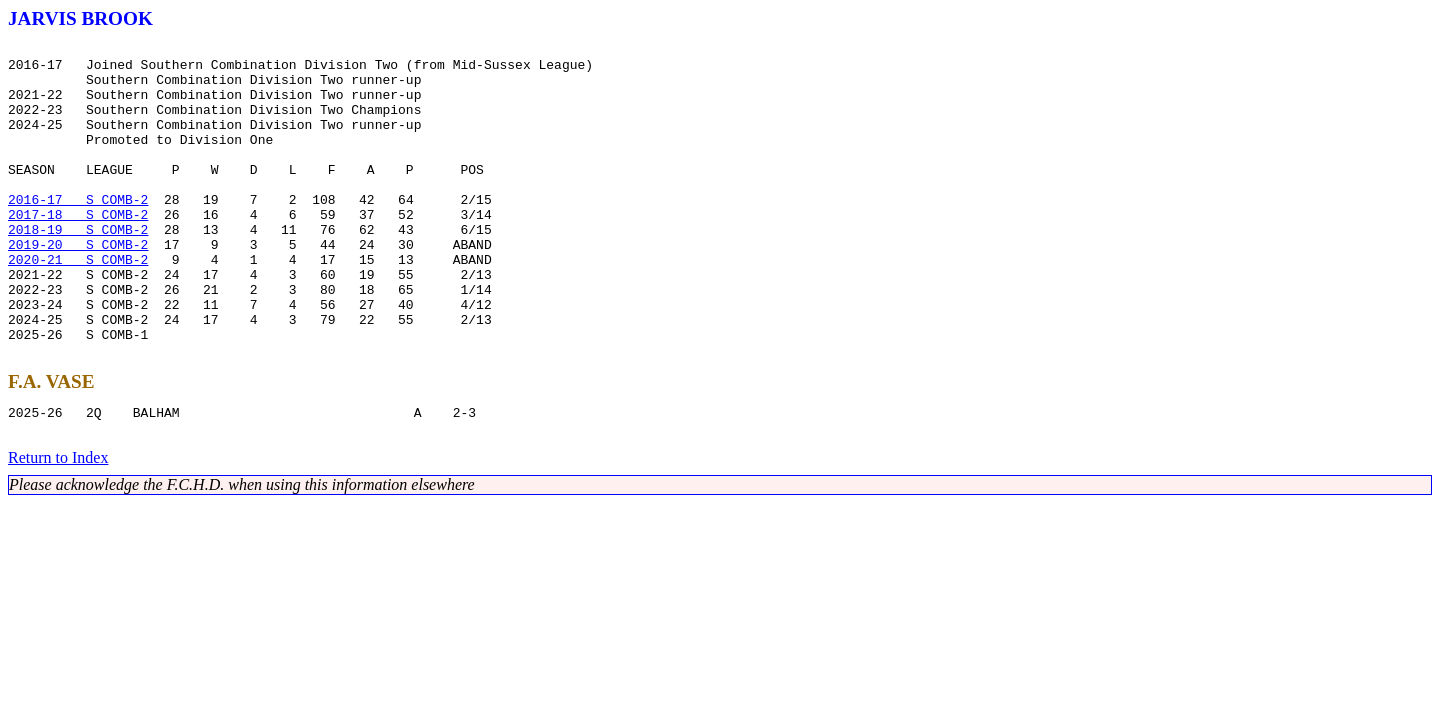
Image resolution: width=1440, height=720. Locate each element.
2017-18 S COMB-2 (78, 250)
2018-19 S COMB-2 (78, 268)
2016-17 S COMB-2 (78, 232)
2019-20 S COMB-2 (78, 286)
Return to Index (58, 526)
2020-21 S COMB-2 (78, 304)
